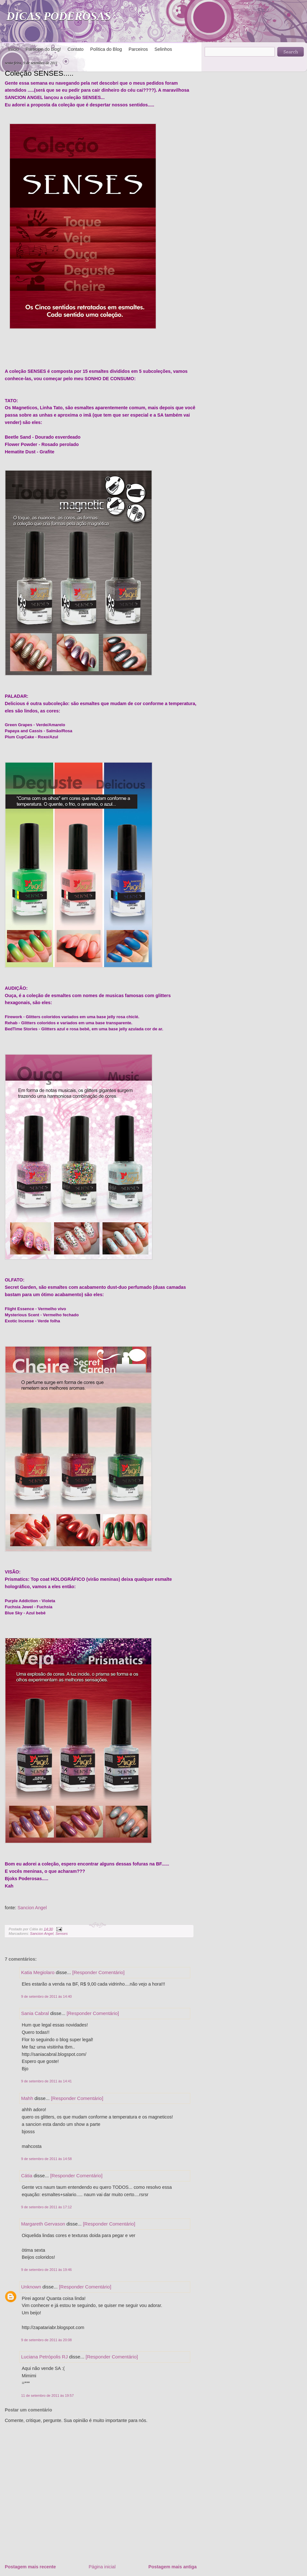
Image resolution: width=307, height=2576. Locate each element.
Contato (75, 49)
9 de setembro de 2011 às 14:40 (46, 1996)
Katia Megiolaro (37, 1972)
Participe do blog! (43, 49)
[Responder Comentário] (98, 1972)
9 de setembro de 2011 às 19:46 (46, 2270)
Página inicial (102, 2566)
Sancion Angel (32, 1907)
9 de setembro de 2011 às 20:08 (46, 2340)
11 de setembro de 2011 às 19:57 (47, 2395)
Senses (61, 1933)
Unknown (31, 2286)
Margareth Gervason (43, 2223)
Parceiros (138, 49)
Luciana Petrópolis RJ (44, 2356)
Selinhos (163, 49)
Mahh (27, 2098)
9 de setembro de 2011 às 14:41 (46, 2081)
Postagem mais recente (30, 2566)
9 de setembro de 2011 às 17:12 (46, 2207)
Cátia (26, 2175)
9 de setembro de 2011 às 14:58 (46, 2159)
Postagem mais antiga (172, 2566)
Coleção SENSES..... (39, 73)
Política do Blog (106, 49)
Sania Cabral (35, 2013)
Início (13, 49)
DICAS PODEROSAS (58, 16)
